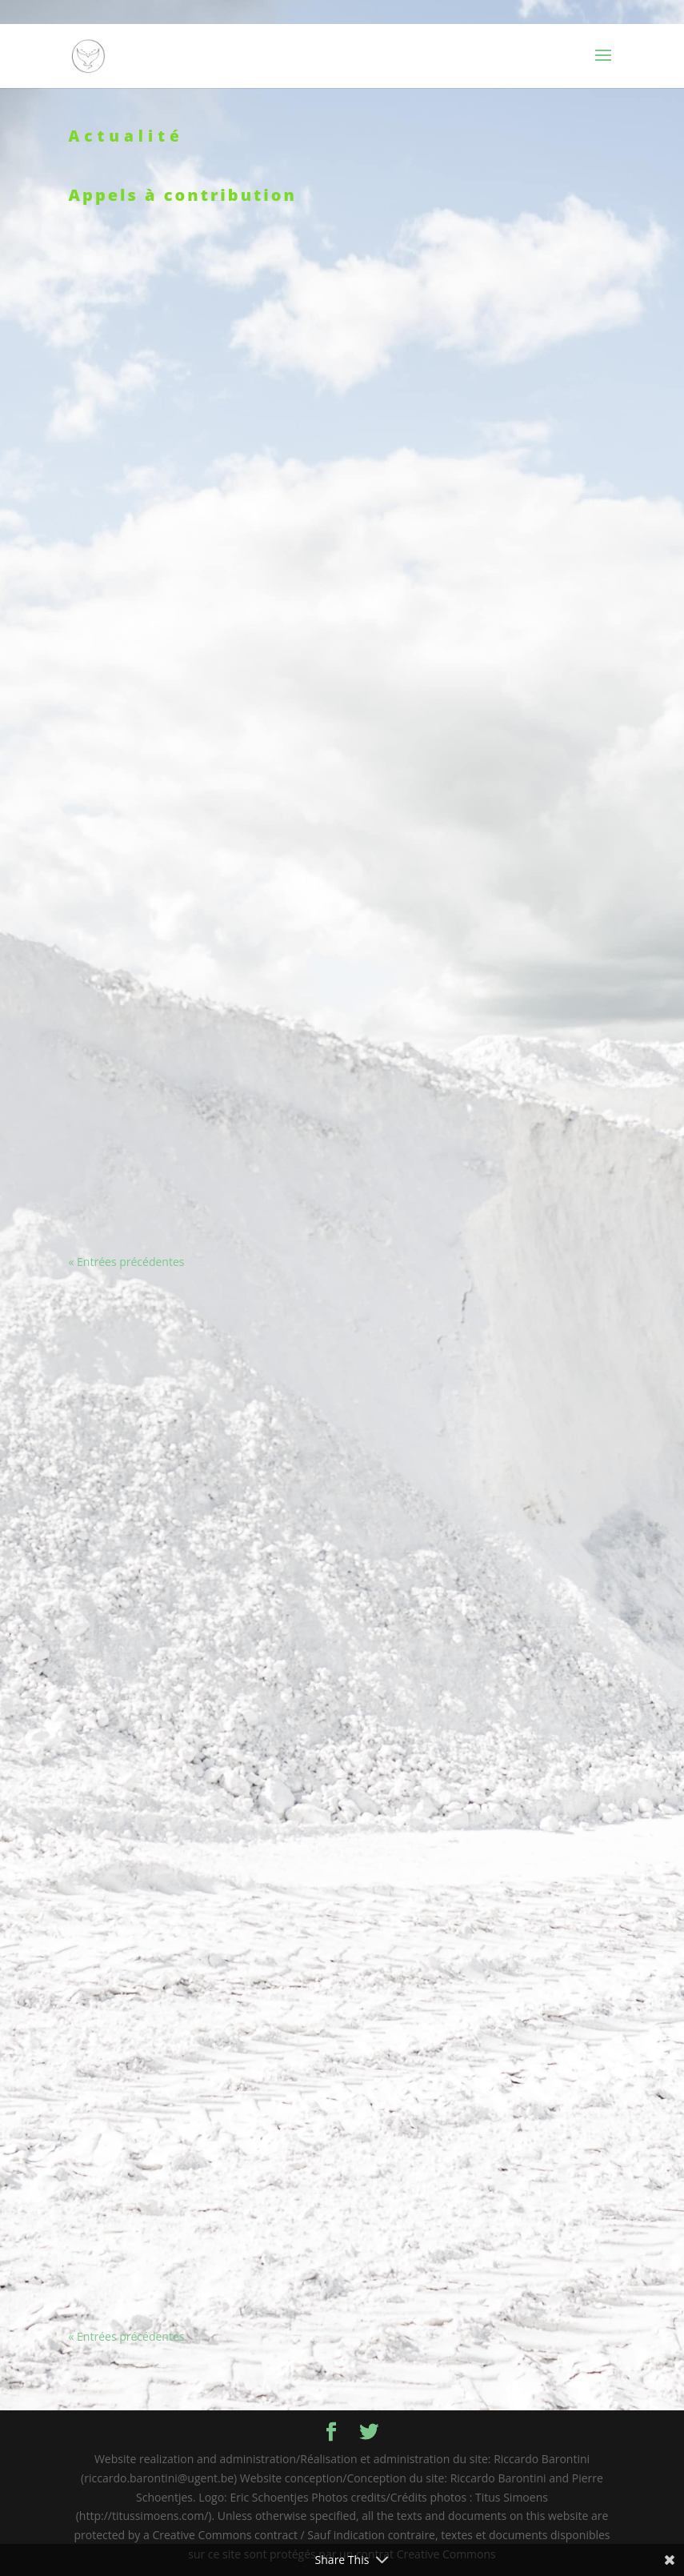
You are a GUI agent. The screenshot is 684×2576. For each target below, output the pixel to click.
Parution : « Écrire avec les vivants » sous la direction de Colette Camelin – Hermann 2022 (197, 451)
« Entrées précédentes (127, 1261)
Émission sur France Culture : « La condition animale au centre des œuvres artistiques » (198, 829)
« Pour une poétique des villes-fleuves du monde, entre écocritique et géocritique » (197, 2091)
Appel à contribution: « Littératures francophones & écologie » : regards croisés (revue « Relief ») (197, 1537)
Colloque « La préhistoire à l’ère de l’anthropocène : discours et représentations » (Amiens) (198, 1164)
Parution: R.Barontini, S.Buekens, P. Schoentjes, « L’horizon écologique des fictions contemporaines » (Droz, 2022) (197, 582)
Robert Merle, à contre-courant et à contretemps (486, 2188)
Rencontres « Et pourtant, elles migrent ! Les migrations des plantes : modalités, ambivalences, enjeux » (486, 774)
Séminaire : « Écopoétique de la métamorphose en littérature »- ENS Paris (197, 306)
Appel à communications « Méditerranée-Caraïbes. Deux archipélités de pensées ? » (197, 1708)
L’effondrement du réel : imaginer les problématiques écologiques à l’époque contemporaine (198, 1928)
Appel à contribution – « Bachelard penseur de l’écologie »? (486, 2014)
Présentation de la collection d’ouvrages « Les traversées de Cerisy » (486, 306)
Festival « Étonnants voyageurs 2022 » (486, 592)
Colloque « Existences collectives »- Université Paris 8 (486, 462)
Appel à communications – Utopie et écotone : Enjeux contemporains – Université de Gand (197, 1340)
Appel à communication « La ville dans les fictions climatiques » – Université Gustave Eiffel (486, 1774)
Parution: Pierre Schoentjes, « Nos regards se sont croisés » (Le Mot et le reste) (486, 983)
